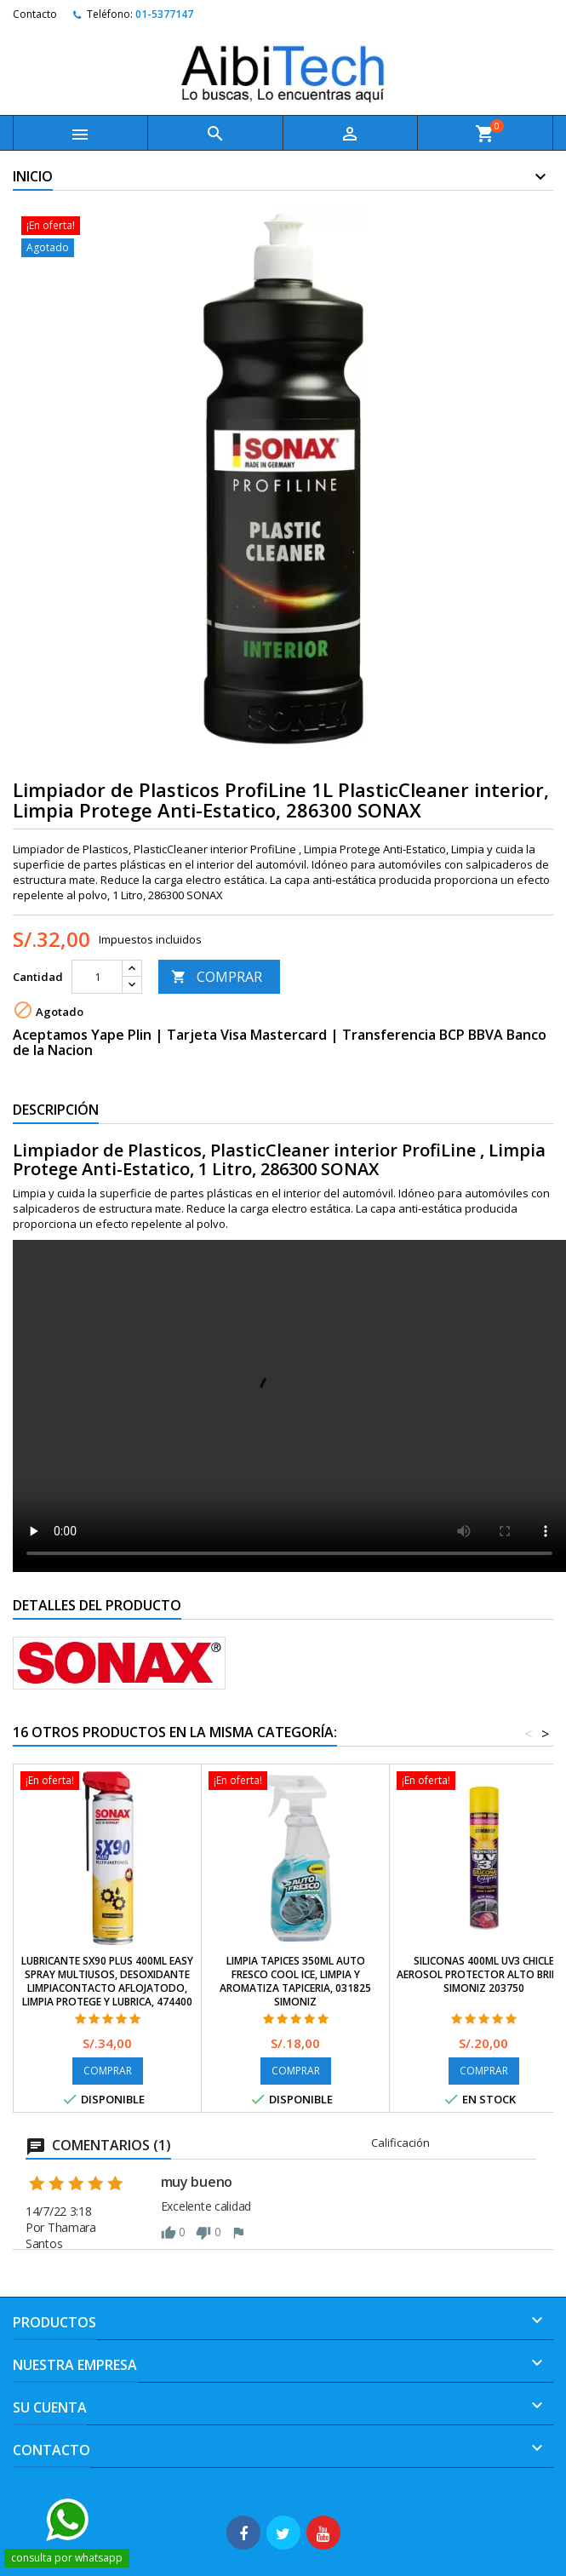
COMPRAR (216, 976)
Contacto (35, 14)
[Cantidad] (97, 977)
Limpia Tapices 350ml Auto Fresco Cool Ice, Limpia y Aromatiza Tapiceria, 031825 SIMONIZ (295, 1981)
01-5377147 (164, 14)
